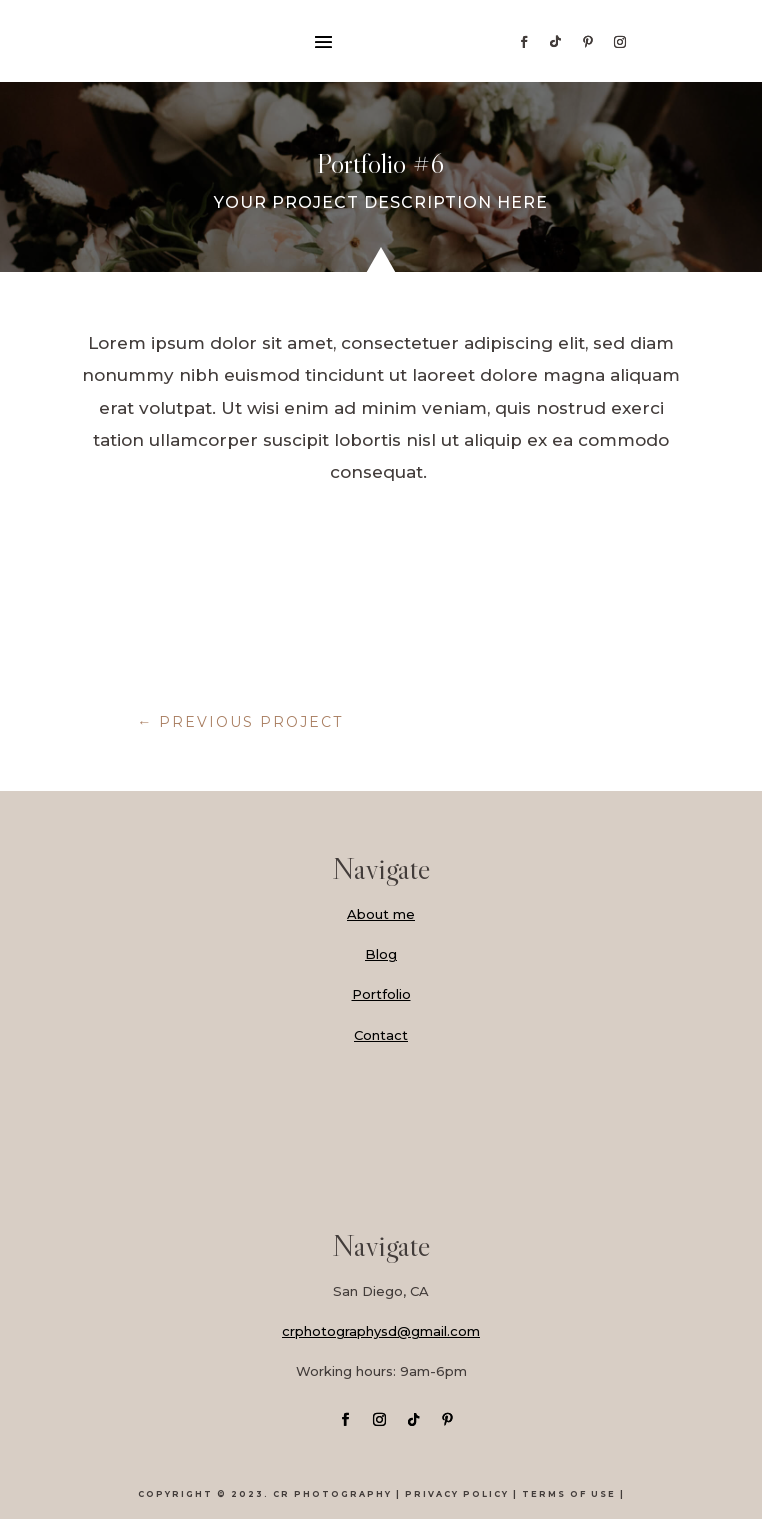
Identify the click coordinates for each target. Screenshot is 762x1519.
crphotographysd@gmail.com (381, 1331)
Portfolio (381, 994)
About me (381, 914)
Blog (381, 954)
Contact (381, 1035)
